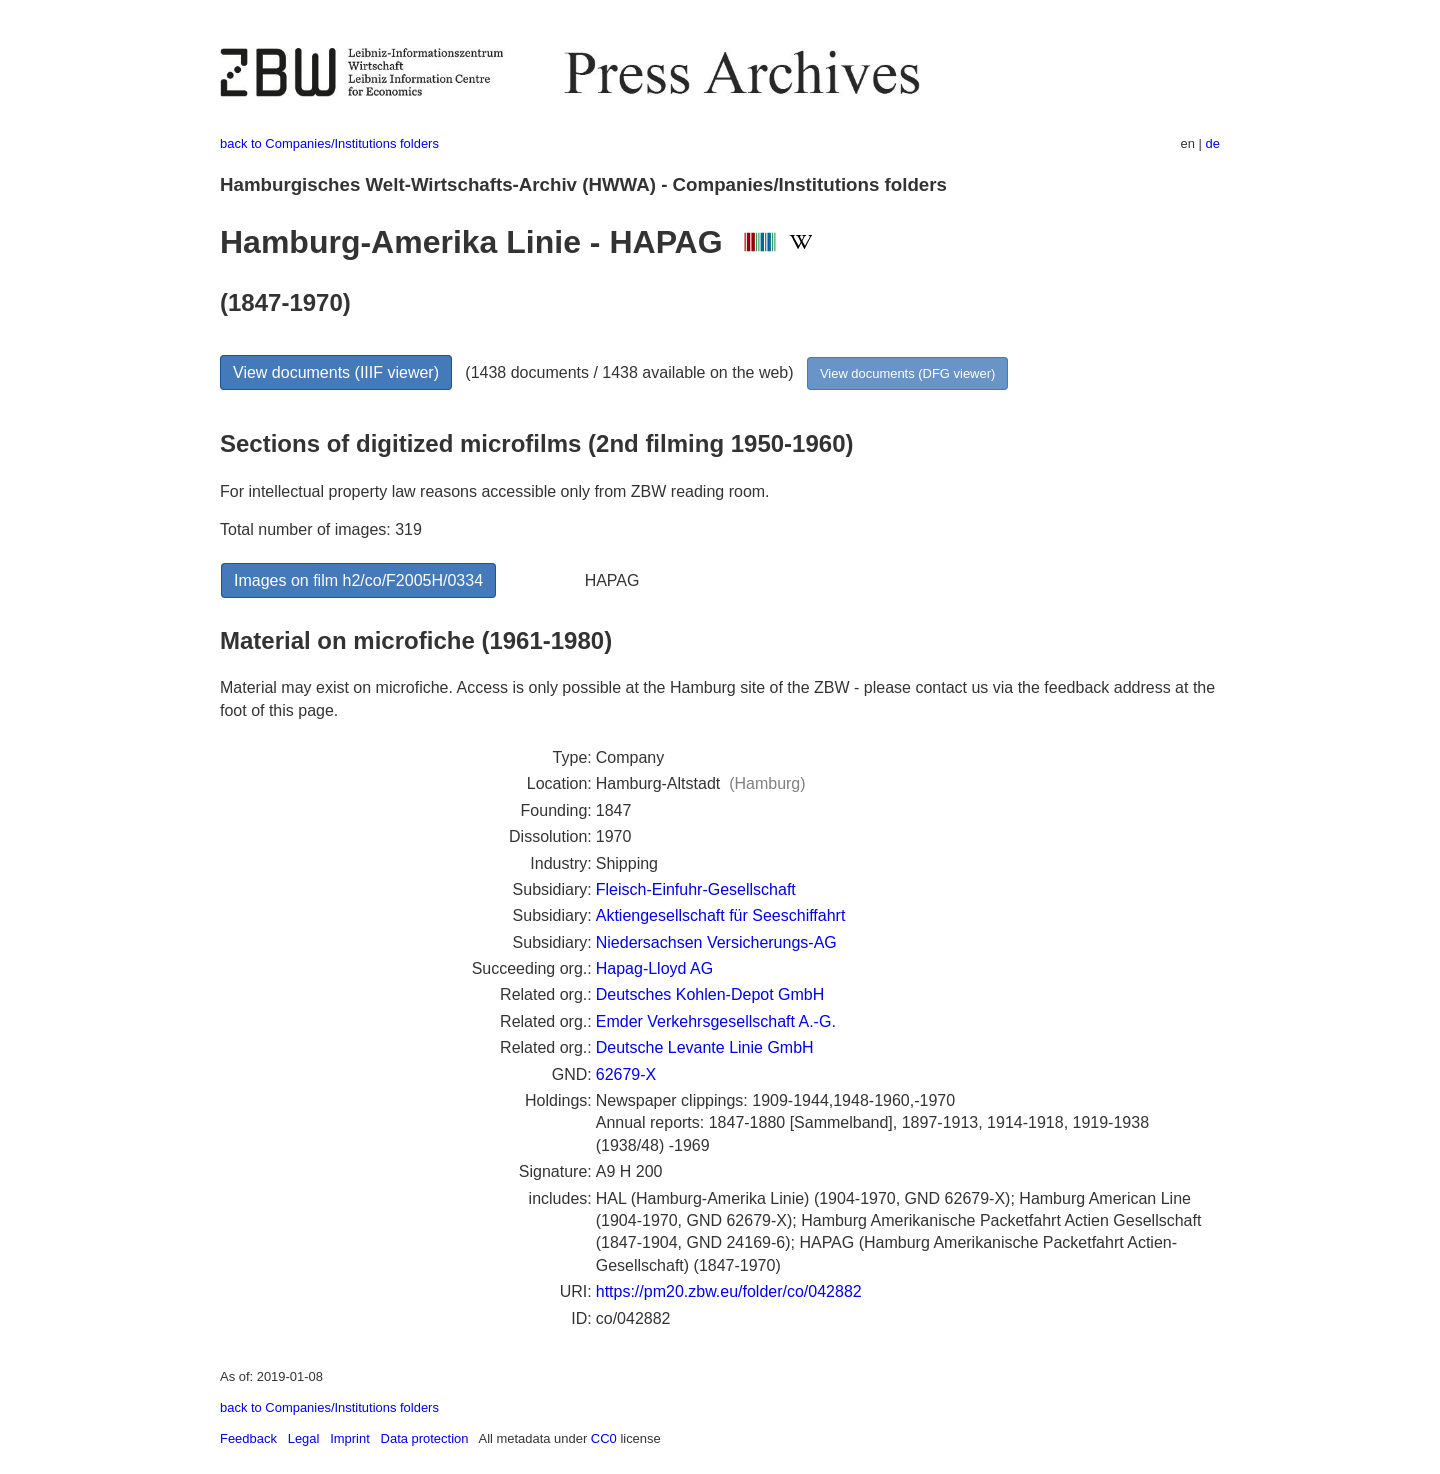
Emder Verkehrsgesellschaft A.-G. (716, 1021)
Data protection (425, 1438)
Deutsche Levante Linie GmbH (705, 1047)
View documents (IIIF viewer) (336, 372)
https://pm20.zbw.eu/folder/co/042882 (729, 1291)
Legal (304, 1438)
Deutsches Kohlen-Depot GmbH (710, 994)
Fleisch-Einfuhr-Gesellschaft (696, 889)
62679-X (626, 1074)
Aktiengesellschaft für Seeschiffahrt (721, 915)
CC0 (604, 1438)
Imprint (350, 1438)
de (1213, 143)
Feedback (248, 1438)
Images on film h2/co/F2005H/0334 (358, 580)
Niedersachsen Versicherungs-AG (716, 942)
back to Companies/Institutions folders (329, 143)
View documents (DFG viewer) (907, 373)
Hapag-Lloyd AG (654, 968)
